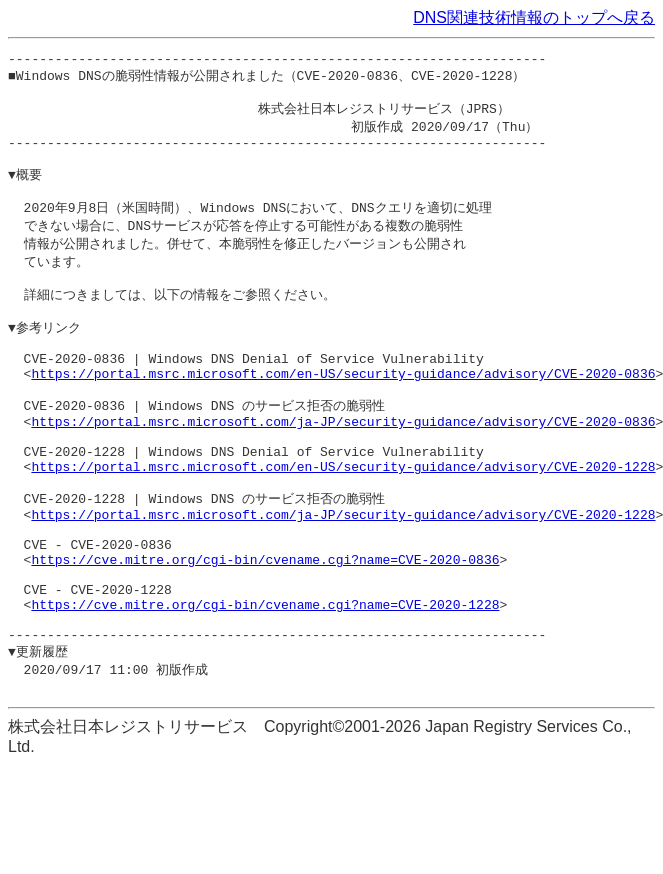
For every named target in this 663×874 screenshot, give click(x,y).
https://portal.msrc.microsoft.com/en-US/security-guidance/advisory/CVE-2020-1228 (343, 522)
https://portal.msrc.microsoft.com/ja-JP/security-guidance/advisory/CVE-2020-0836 (343, 468)
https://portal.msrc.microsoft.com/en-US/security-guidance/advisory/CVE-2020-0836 (343, 413)
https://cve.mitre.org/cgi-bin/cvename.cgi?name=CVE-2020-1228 (265, 685)
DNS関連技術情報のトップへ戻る (534, 17)
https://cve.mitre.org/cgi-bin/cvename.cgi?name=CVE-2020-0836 (265, 631)
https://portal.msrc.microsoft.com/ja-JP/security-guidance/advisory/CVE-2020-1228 (343, 577)
